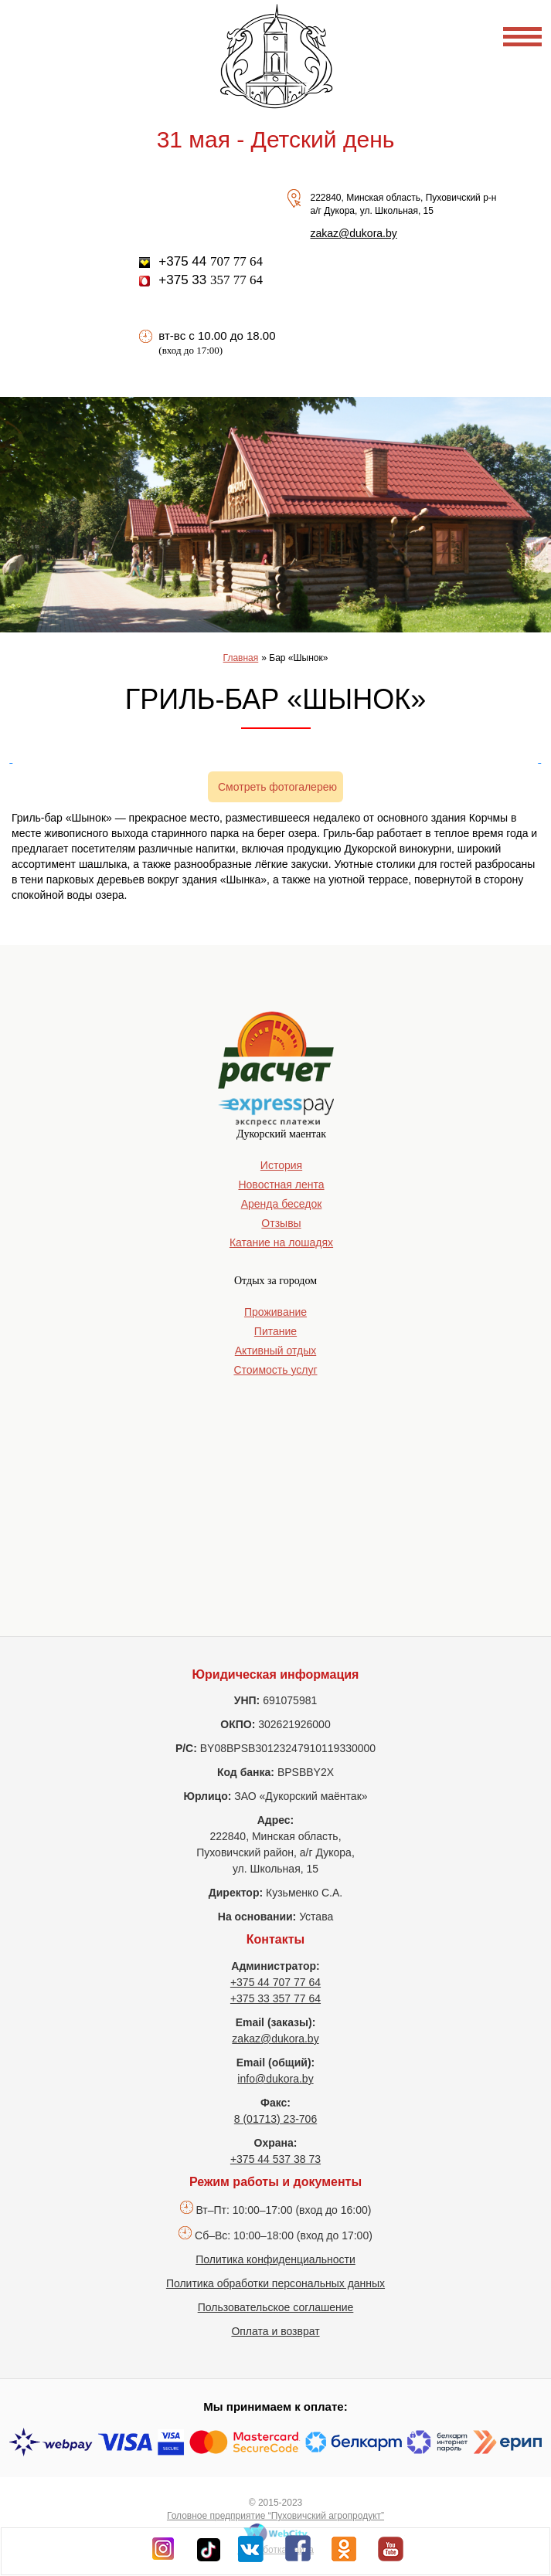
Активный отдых (275, 1350)
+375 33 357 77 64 (275, 1998)
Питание (275, 1331)
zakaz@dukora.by (354, 233)
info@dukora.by (275, 2079)
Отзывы (281, 1223)
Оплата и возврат (275, 2331)
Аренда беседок (281, 1204)
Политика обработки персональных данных (275, 2283)
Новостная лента (281, 1184)
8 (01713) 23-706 (275, 2119)
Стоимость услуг (275, 1370)
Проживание (275, 1312)
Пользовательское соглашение (276, 2307)
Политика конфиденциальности (275, 2259)
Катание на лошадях (281, 1242)
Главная (241, 657)
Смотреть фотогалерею (277, 787)
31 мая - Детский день (276, 139)
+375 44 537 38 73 (275, 2159)
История (281, 1165)
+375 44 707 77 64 (275, 1982)
